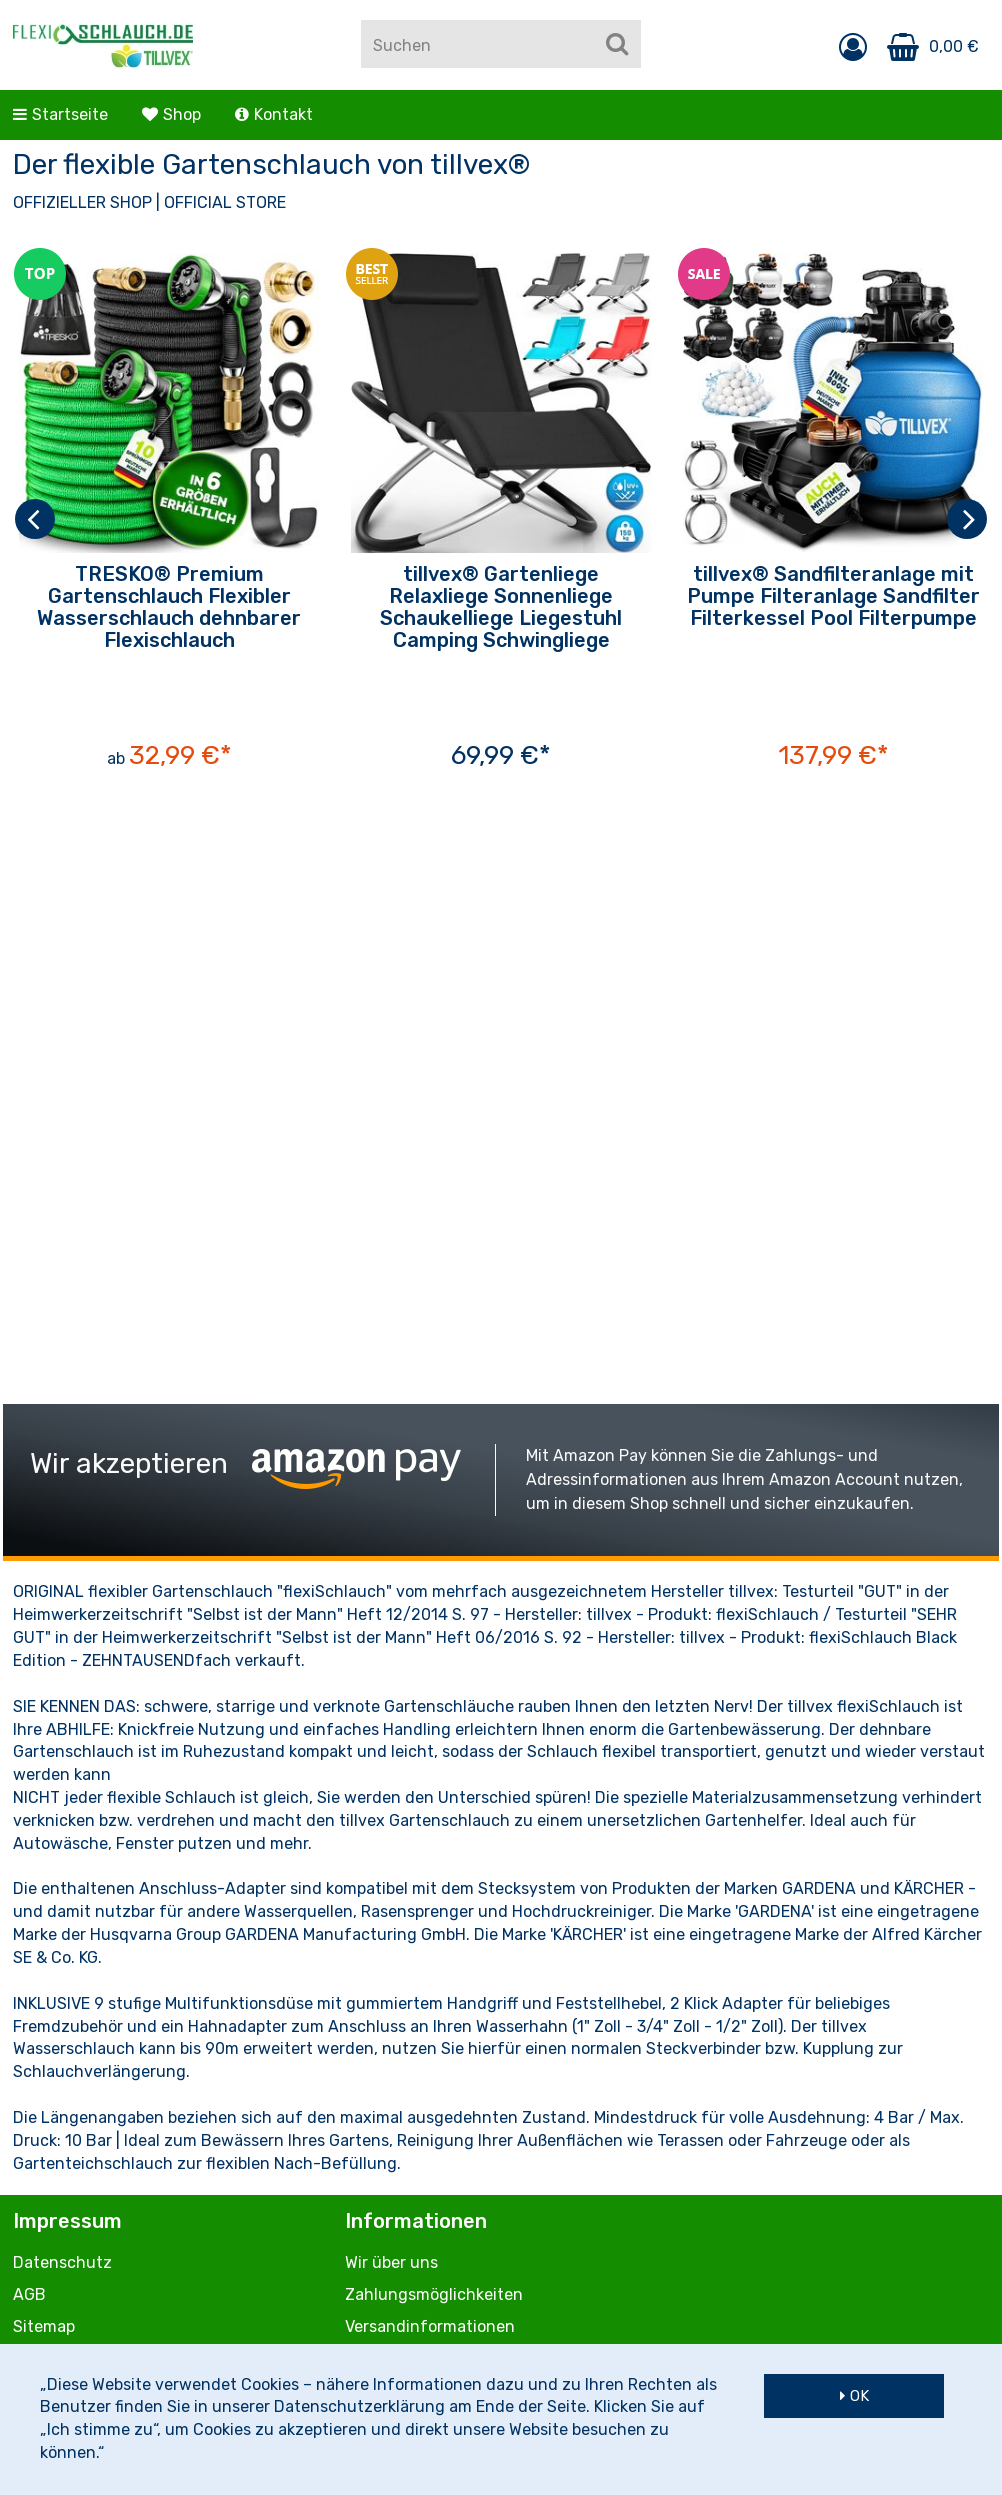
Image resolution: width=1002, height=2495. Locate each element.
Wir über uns (391, 2262)
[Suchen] (617, 44)
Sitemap (44, 2326)
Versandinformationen (430, 2326)
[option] (169, 518)
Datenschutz (62, 2262)
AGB (29, 2294)
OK (859, 2396)
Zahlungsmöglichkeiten (434, 2294)
